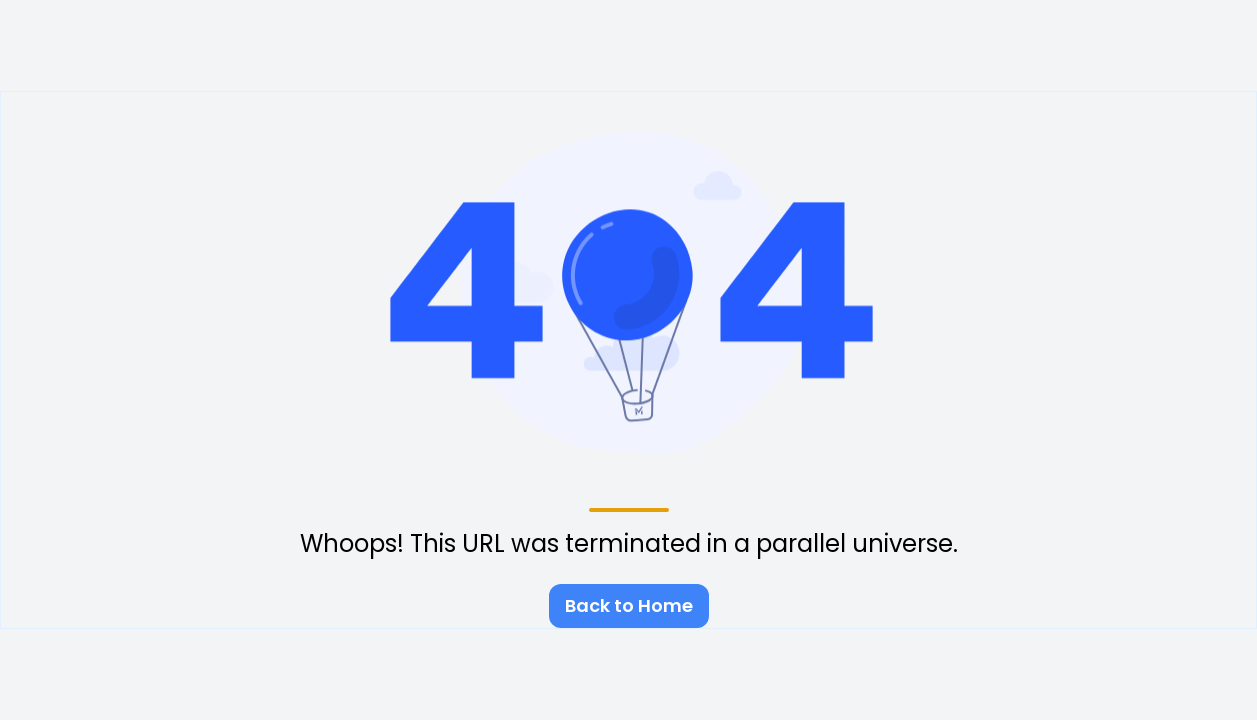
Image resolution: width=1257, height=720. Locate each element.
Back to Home (629, 605)
